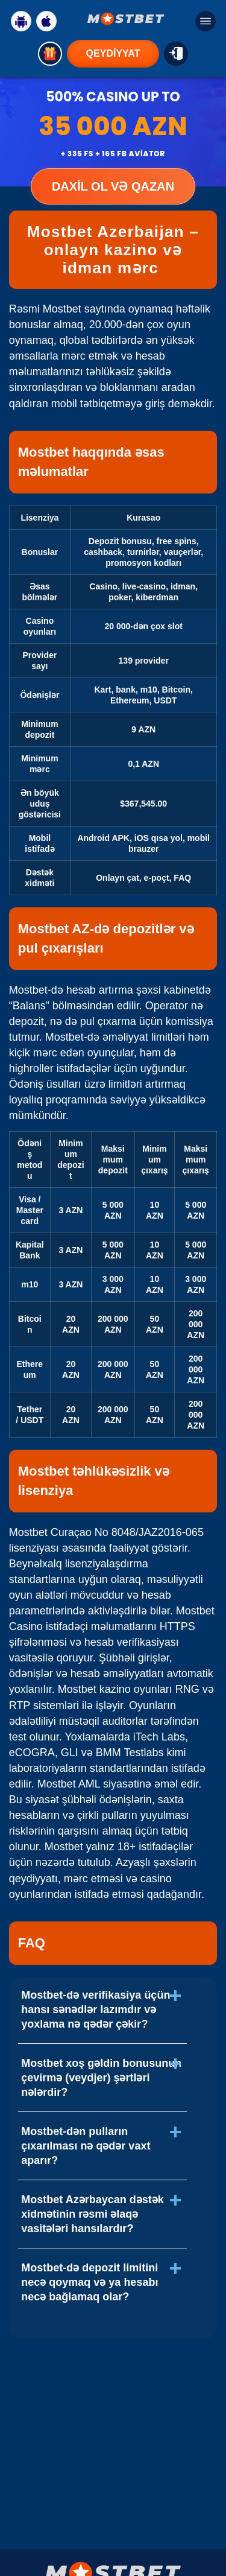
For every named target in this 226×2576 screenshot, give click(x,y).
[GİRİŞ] (176, 54)
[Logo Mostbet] (126, 18)
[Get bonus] (50, 54)
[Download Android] (21, 21)
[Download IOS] (46, 21)
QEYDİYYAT (113, 53)
